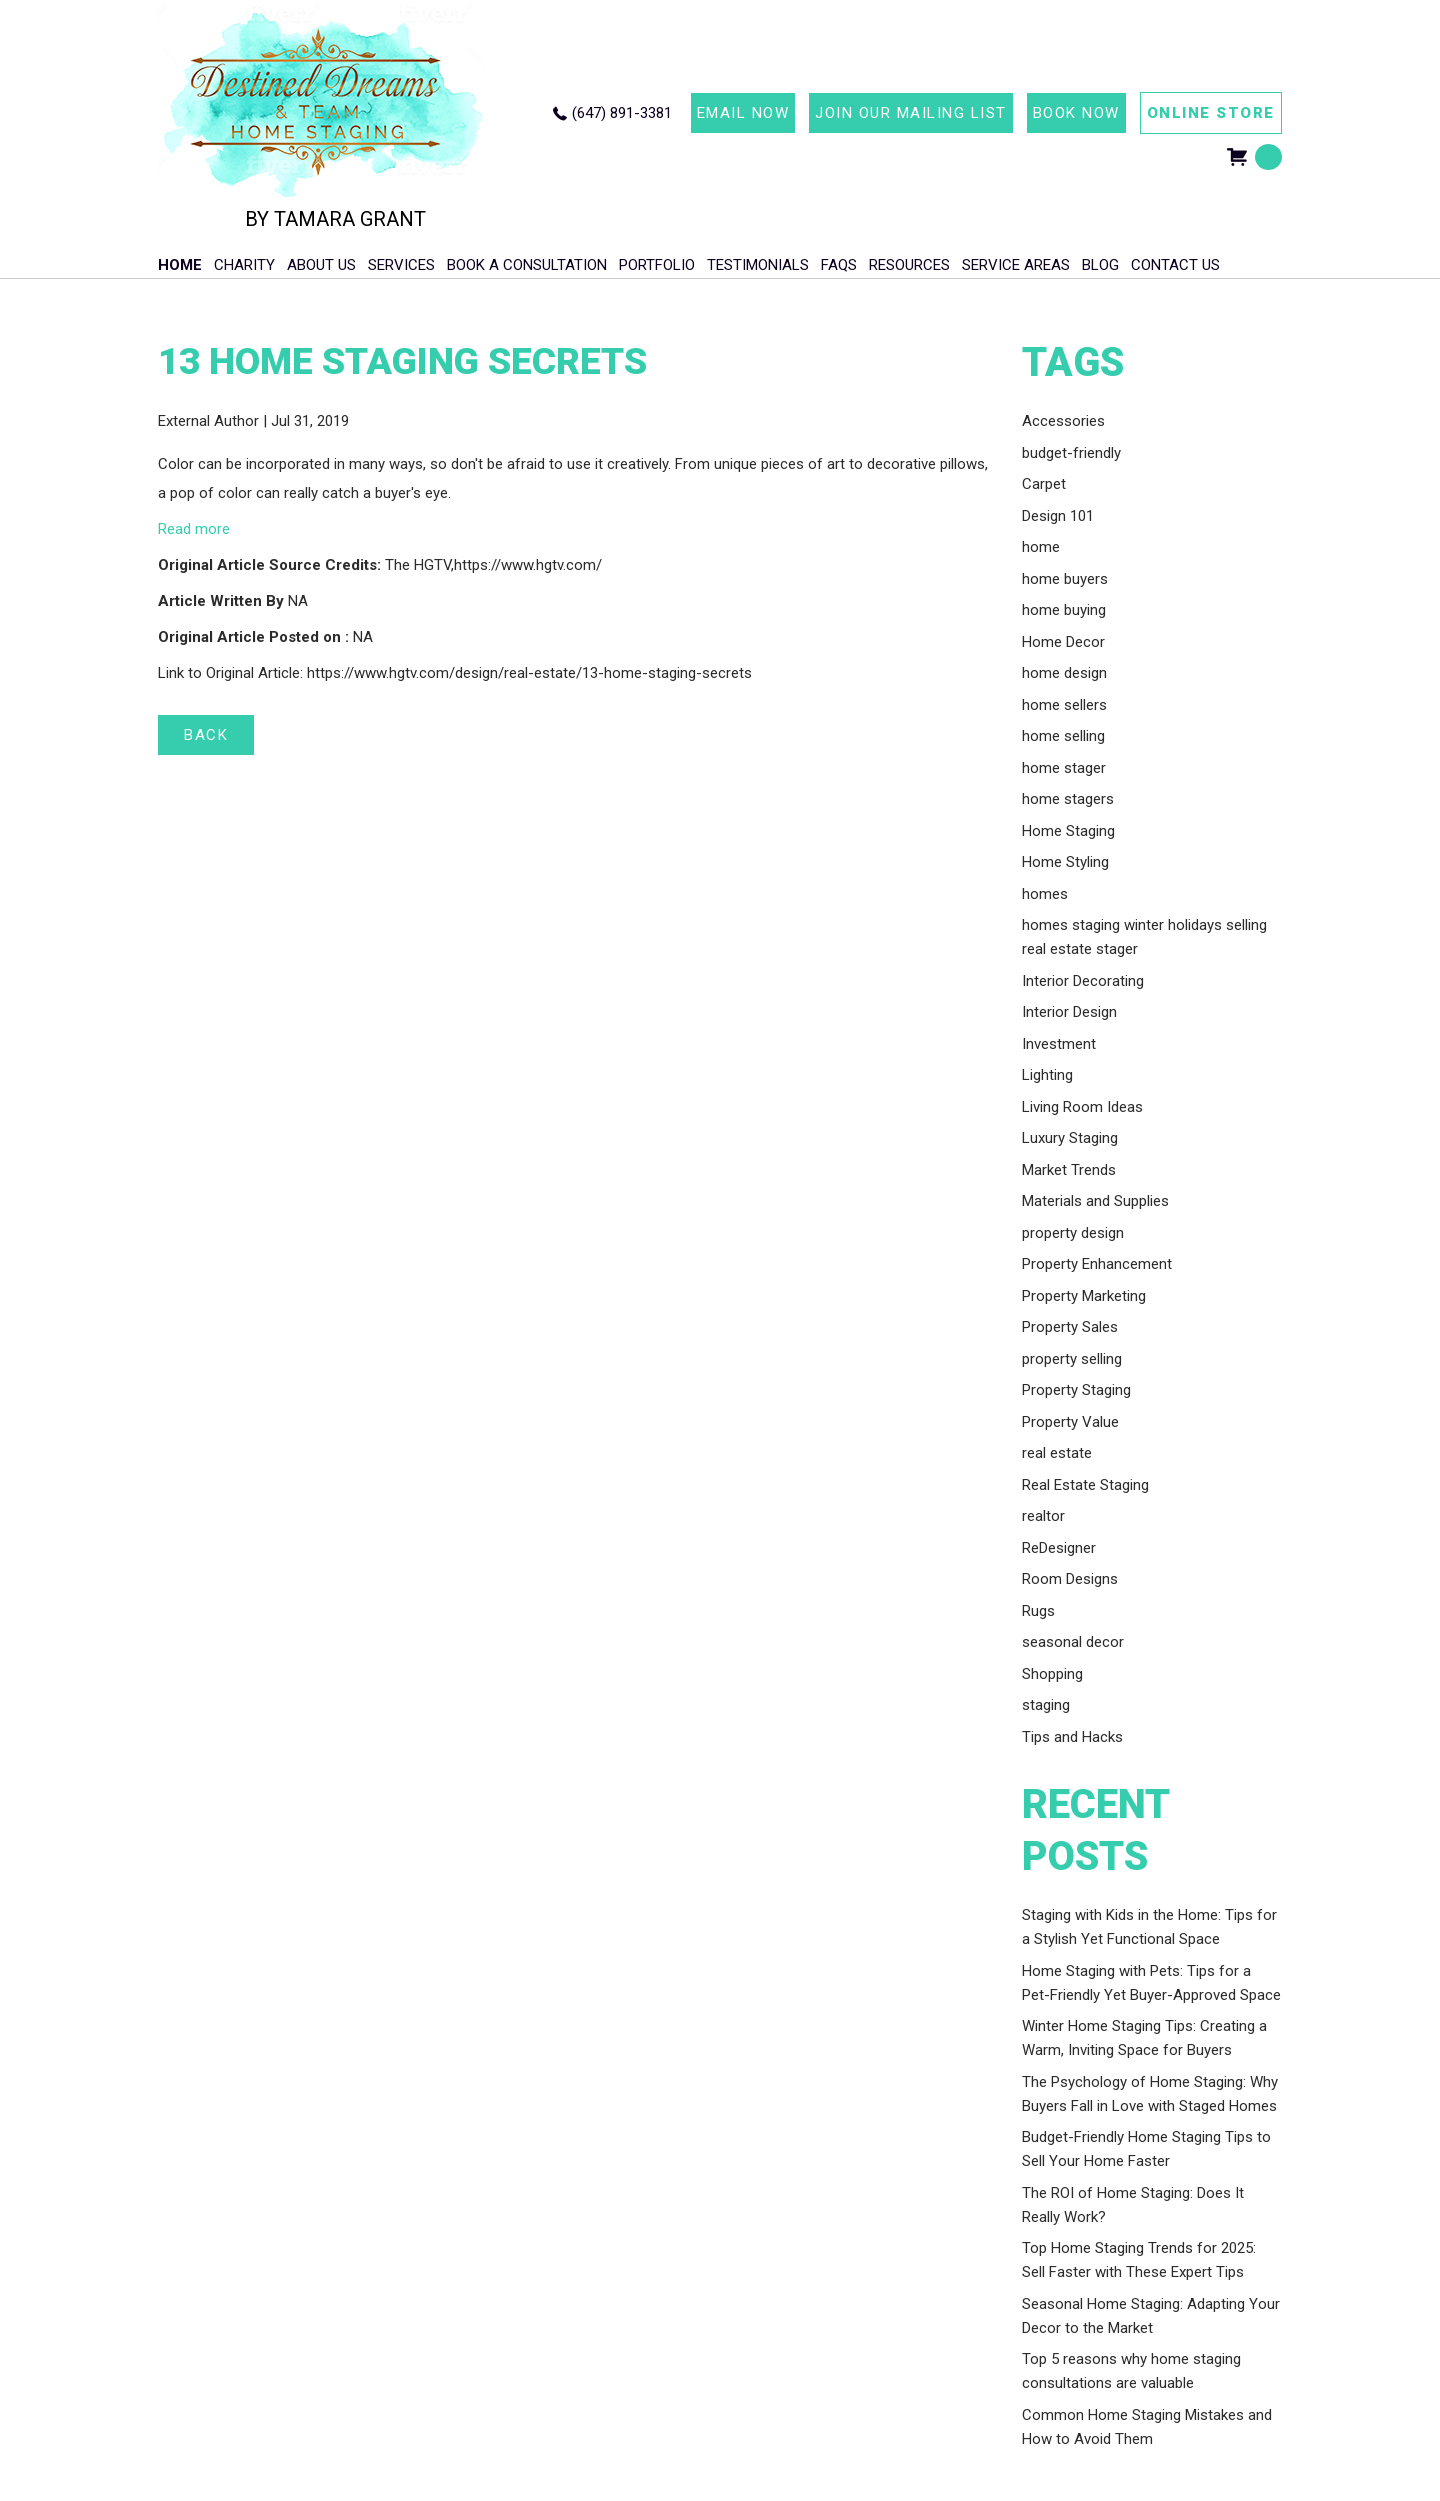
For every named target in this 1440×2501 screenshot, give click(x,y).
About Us (321, 265)
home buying (1064, 610)
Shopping (1052, 1674)
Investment (1059, 1044)
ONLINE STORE (1211, 113)
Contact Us (1175, 265)
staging (1046, 1705)
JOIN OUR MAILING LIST (911, 113)
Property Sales (1070, 1327)
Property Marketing (1084, 1296)
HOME (180, 265)
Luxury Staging (1070, 1138)
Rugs (1038, 1611)
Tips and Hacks (1072, 1737)
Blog (1100, 265)
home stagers (1068, 799)
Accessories (1063, 421)
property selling (1072, 1359)
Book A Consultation (527, 265)
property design (1073, 1233)
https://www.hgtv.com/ (528, 565)
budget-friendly (1071, 453)
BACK (206, 735)
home (1041, 547)
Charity (244, 265)
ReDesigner (1059, 1548)
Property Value (1070, 1422)
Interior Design (1069, 1012)
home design (1064, 673)
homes (1045, 894)
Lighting (1047, 1075)
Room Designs (1070, 1579)
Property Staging (1076, 1390)
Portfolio (657, 265)
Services (401, 265)
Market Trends (1069, 1170)
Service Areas (1016, 265)
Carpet (1044, 484)
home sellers (1064, 705)
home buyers (1065, 579)
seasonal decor (1073, 1642)
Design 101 (1058, 516)
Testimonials (758, 265)
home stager (1064, 768)
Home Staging (1068, 831)
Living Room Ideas (1082, 1107)
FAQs (839, 265)
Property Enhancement (1097, 1264)
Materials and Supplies (1095, 1201)
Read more (194, 529)
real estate (1057, 1453)
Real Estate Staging (1085, 1485)
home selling (1063, 736)
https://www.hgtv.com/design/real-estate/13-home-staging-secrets (529, 673)
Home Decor (1063, 642)
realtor (1043, 1516)
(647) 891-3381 (622, 113)
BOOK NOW (1076, 113)
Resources (909, 265)
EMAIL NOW (743, 113)
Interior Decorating (1083, 981)
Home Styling (1065, 862)
